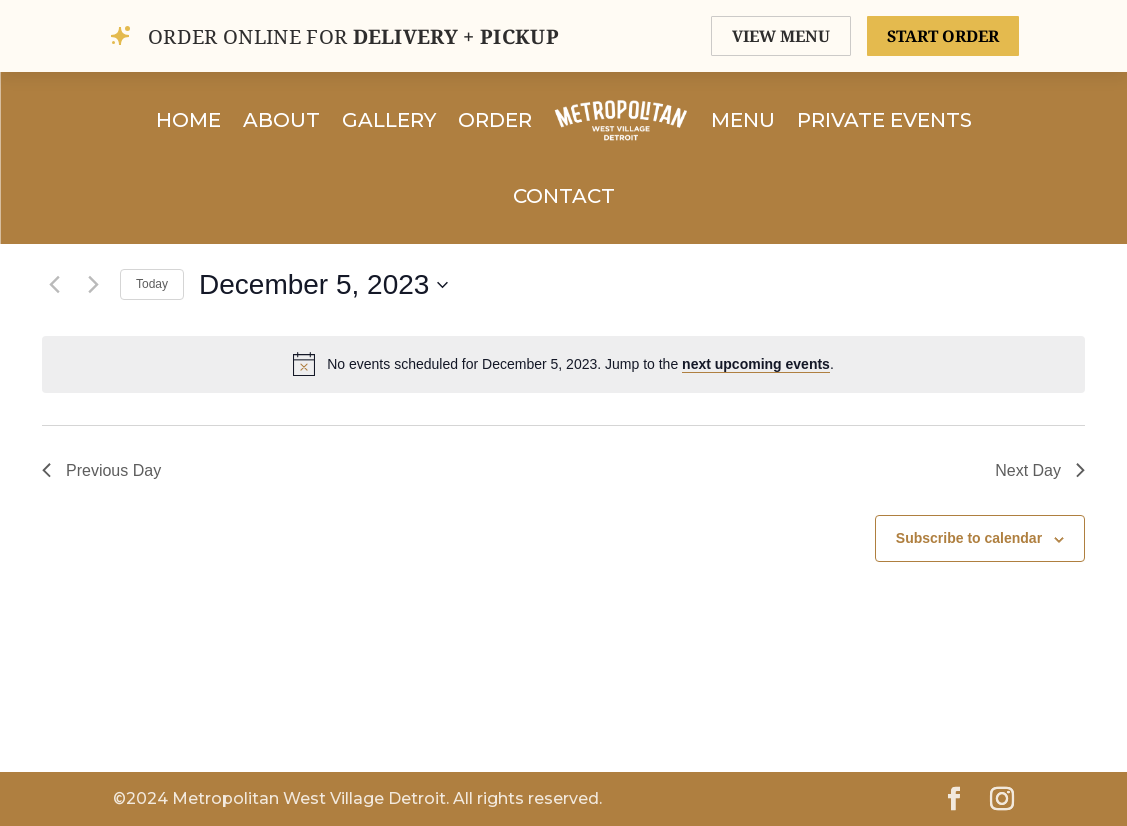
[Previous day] (54, 285)
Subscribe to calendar (969, 538)
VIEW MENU (781, 36)
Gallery (389, 120)
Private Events (884, 120)
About (281, 120)
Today (152, 284)
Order (495, 120)
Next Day (1040, 470)
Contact (564, 196)
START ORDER (943, 36)
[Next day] (93, 285)
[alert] (563, 364)
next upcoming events (756, 364)
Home (188, 120)
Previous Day (101, 470)
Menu (743, 120)
